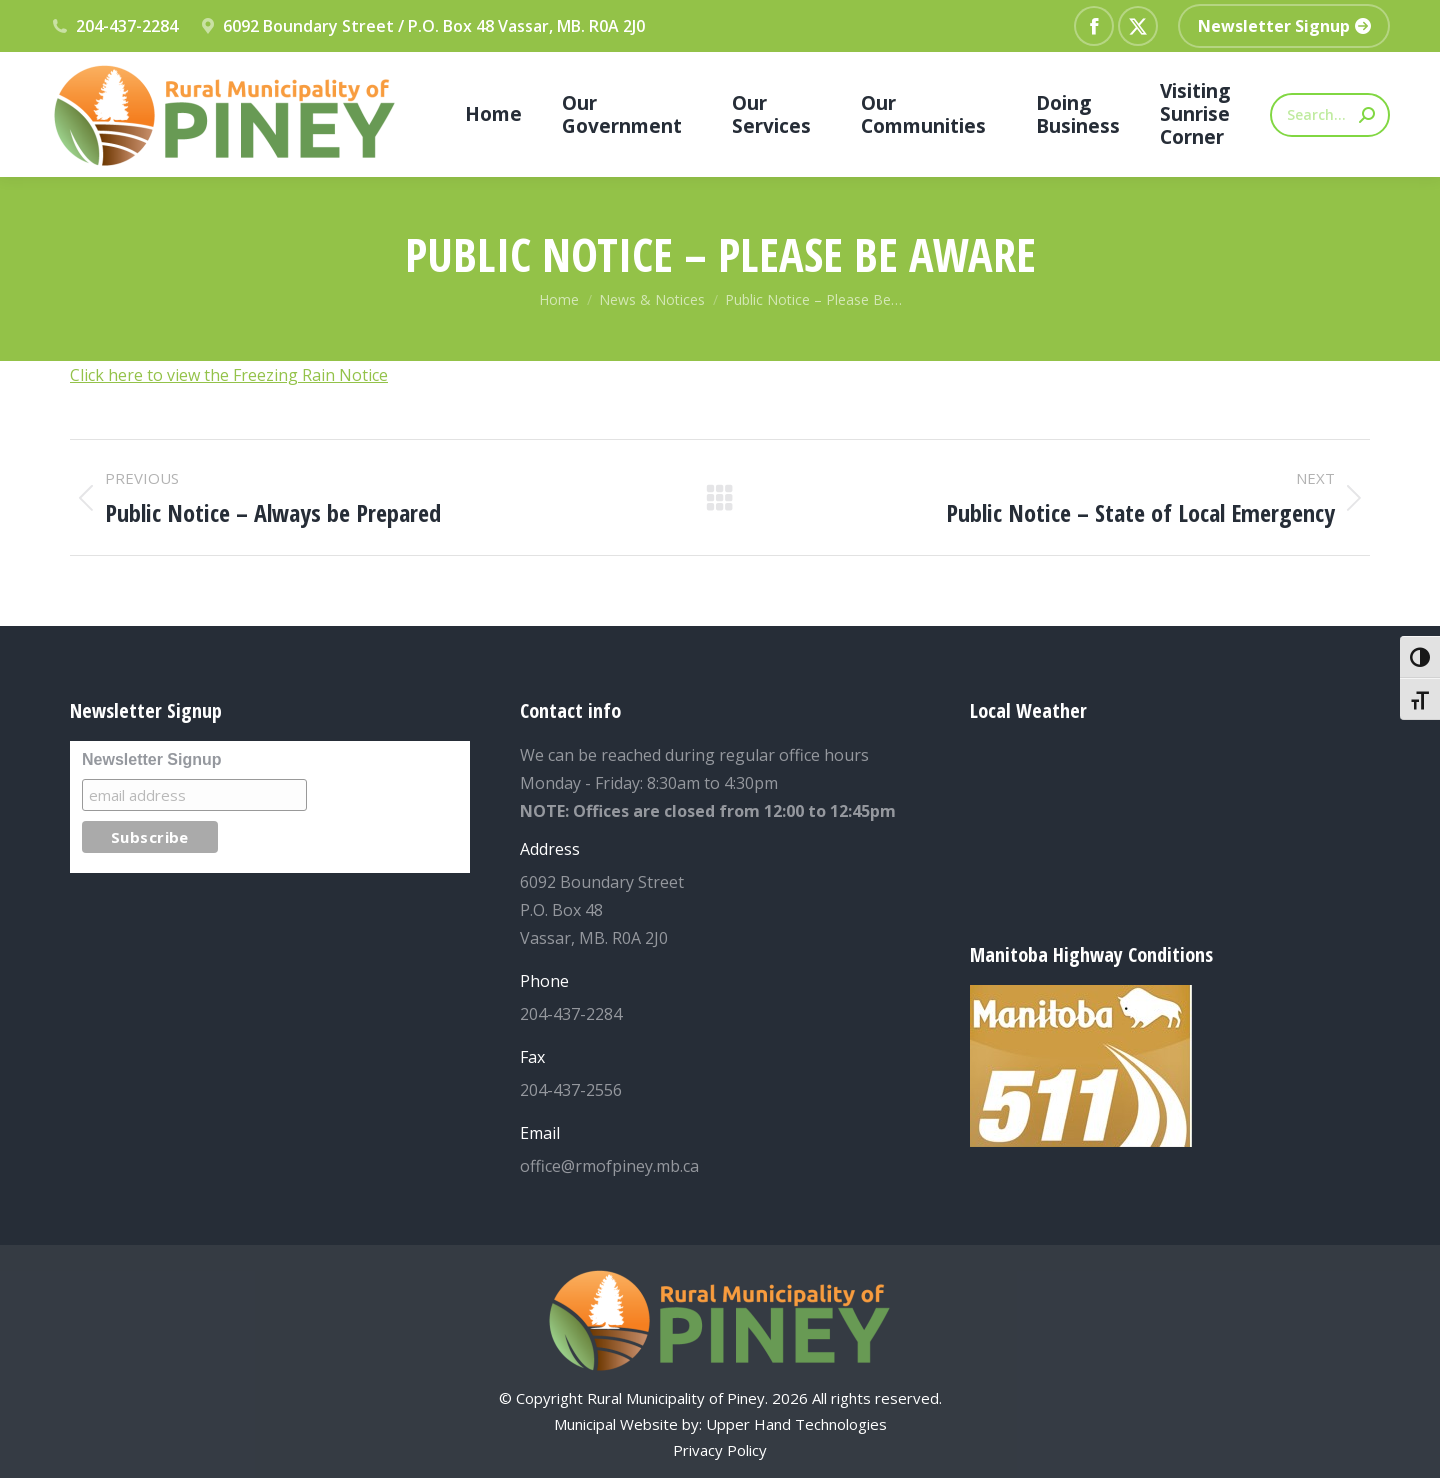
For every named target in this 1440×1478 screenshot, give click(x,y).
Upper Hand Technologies (796, 1424)
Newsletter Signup (152, 759)
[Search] (1330, 115)
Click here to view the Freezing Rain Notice (229, 375)
